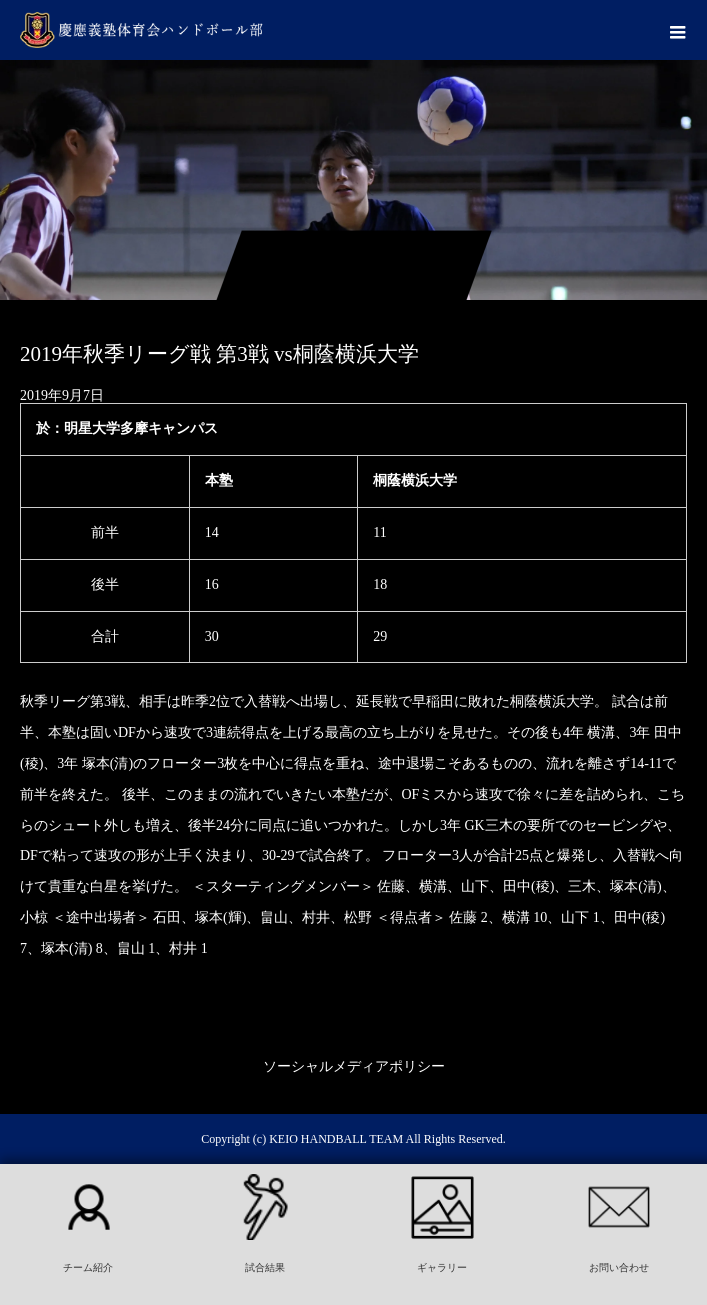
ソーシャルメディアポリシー (354, 1066)
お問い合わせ (619, 1267)
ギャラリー (442, 1267)
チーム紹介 (88, 1267)
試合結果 (265, 1267)
